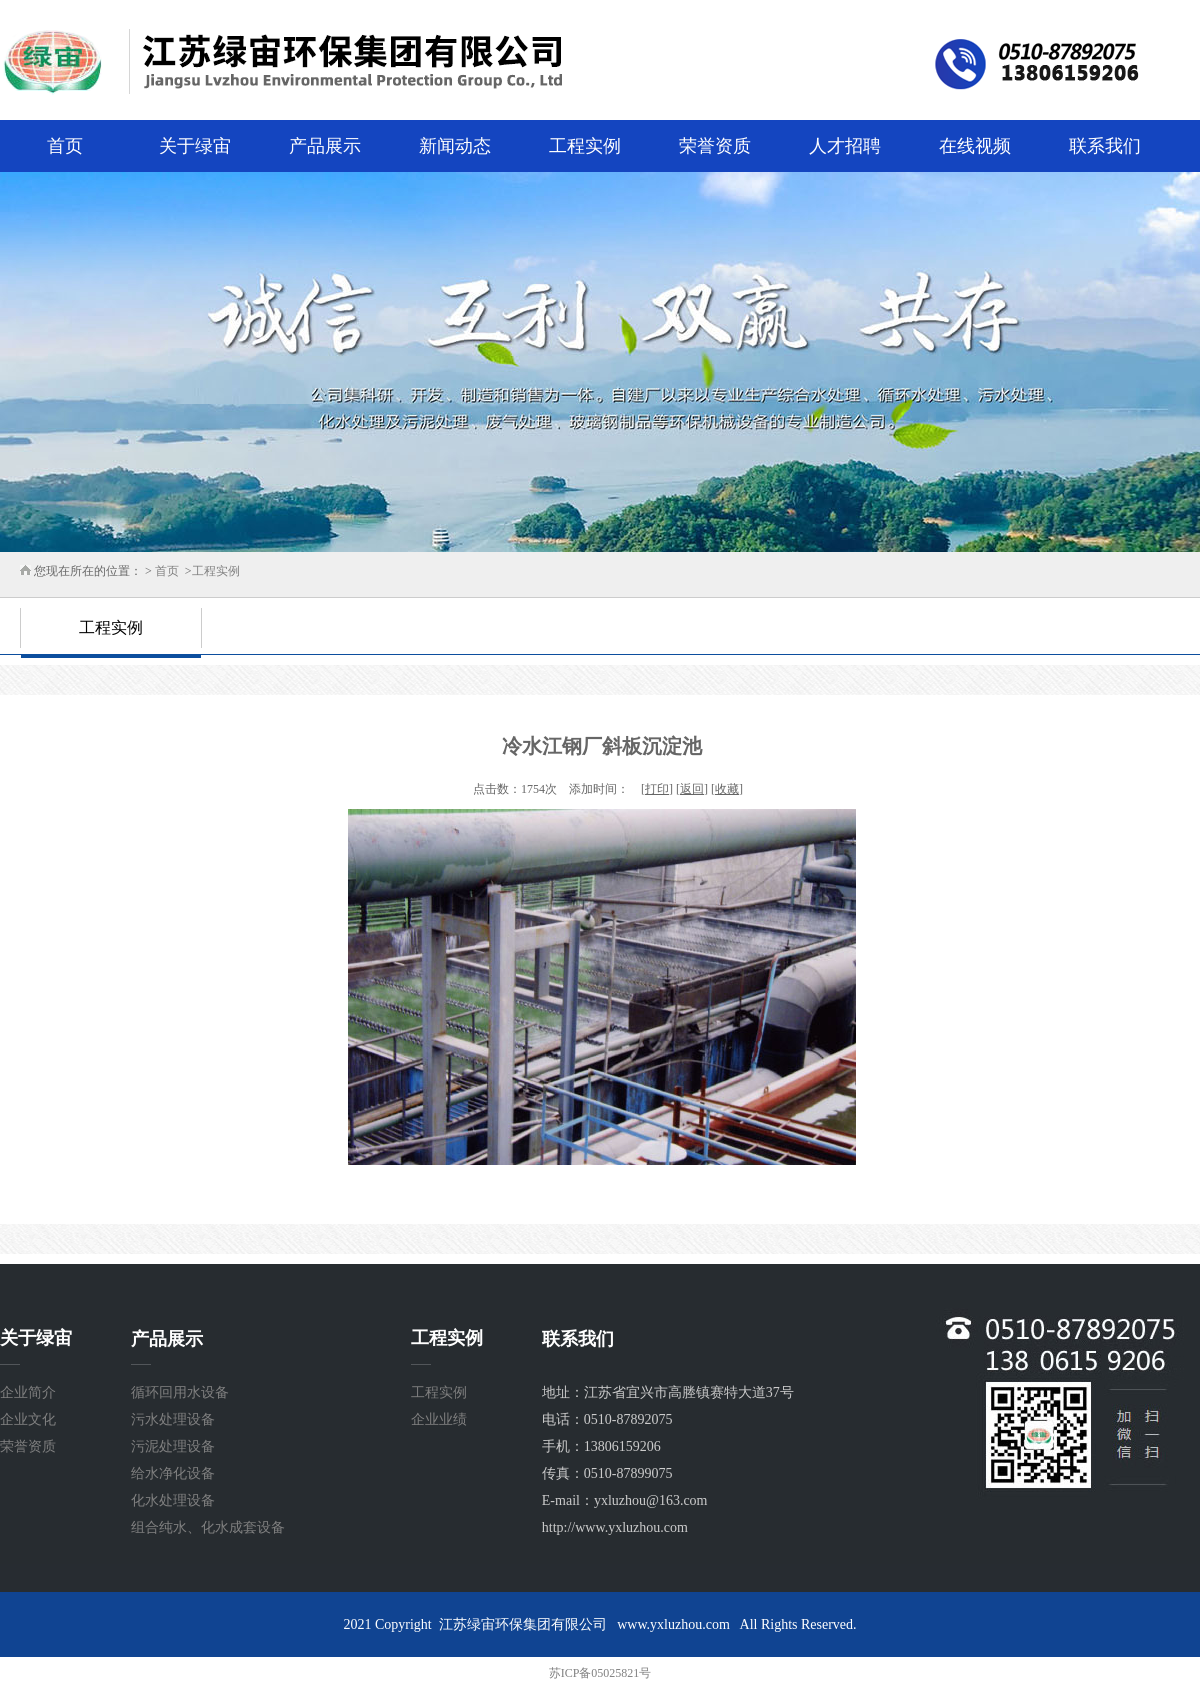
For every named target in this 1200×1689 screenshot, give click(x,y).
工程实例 (585, 146)
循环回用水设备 (180, 1392)
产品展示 (325, 146)
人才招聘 (845, 146)
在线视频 (975, 146)
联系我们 (1105, 146)
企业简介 (28, 1392)
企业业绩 (439, 1419)
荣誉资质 (715, 146)
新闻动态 (455, 146)
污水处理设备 (173, 1419)
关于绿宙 (195, 146)
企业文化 (28, 1419)
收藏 (727, 789)
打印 (657, 789)
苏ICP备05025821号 (600, 1673)
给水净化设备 (173, 1473)
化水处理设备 (173, 1500)
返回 (692, 789)
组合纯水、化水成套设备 (208, 1527)
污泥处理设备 (173, 1446)
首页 (65, 146)
